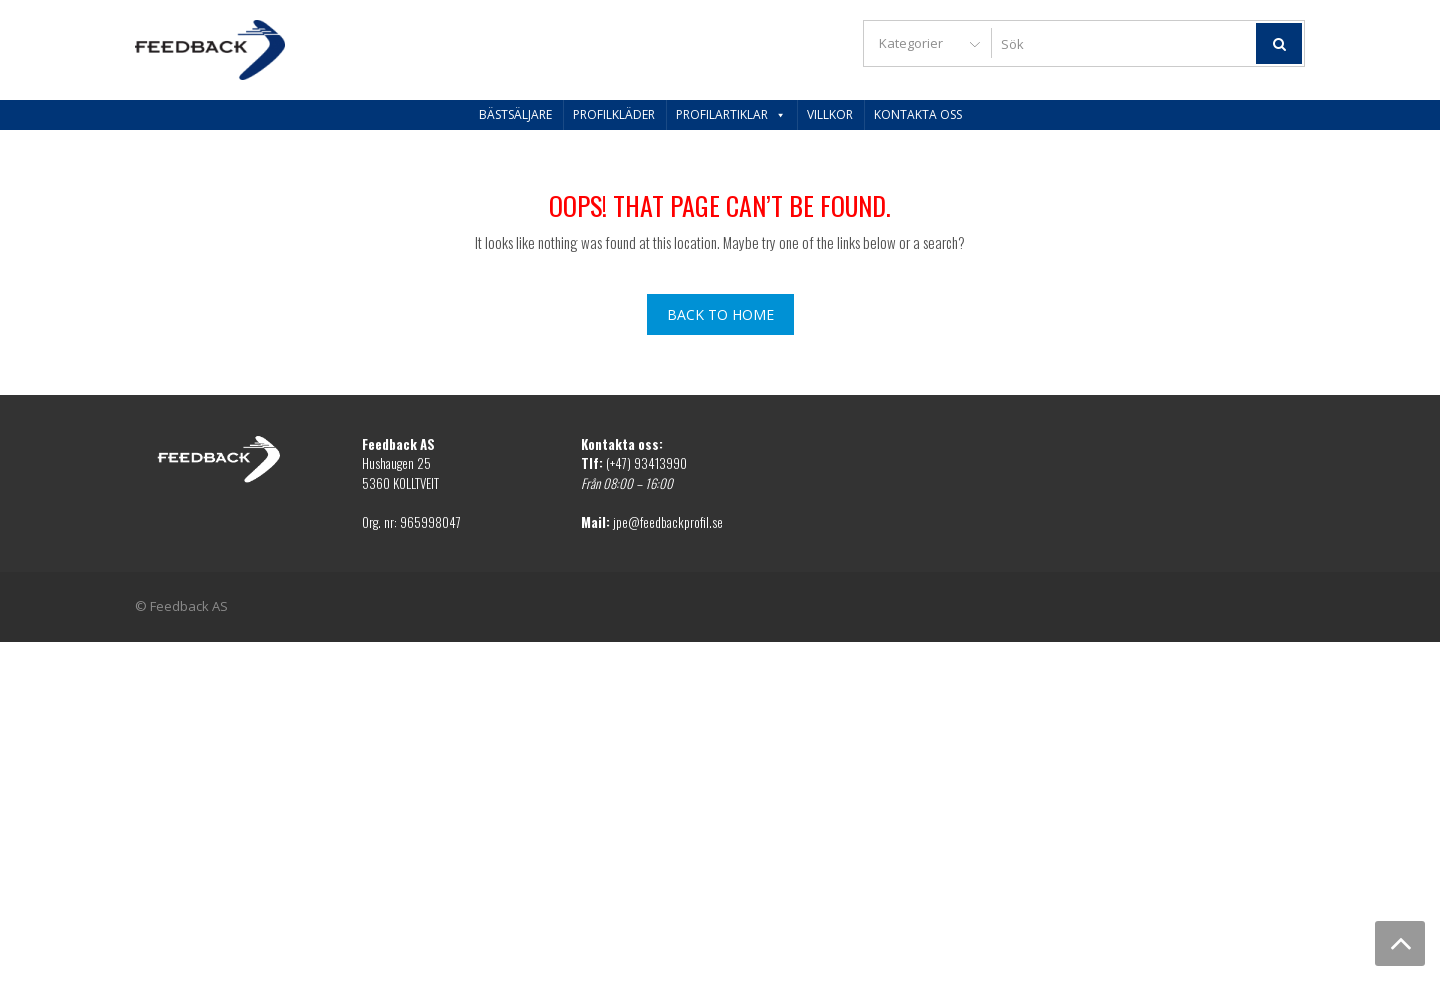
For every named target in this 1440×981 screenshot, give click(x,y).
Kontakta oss (918, 114)
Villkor (830, 114)
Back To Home (720, 314)
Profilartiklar (731, 114)
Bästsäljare (515, 114)
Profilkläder (614, 114)
